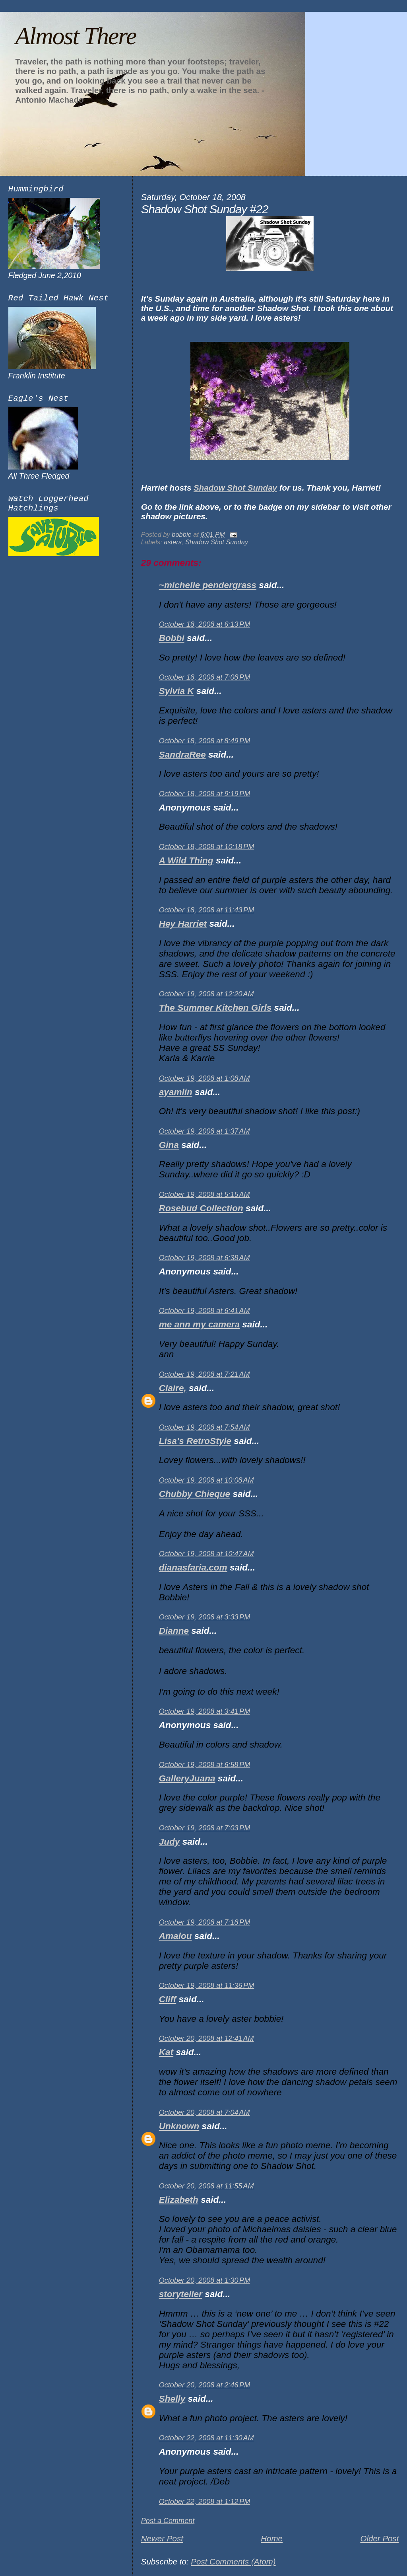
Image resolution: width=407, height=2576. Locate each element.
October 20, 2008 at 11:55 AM (206, 2186)
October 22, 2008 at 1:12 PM (204, 2502)
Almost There (75, 35)
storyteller (180, 2294)
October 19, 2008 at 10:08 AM (206, 1480)
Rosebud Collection (201, 1208)
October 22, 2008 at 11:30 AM (206, 2438)
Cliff (167, 1999)
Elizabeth (178, 2200)
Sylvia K (176, 691)
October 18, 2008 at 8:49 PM (204, 741)
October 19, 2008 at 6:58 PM (204, 1765)
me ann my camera (199, 1324)
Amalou (175, 1936)
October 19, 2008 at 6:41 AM (204, 1311)
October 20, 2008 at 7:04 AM (204, 2112)
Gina (169, 1145)
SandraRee (182, 755)
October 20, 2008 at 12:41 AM (206, 2038)
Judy (169, 1842)
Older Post (379, 2538)
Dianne (174, 1631)
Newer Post (162, 2538)
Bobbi (171, 638)
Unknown (179, 2126)
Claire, (172, 1388)
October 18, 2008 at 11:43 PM (206, 910)
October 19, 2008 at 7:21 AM (204, 1374)
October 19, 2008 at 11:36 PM (206, 1985)
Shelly (172, 2399)
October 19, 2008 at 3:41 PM (204, 1711)
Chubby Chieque (194, 1494)
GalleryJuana (187, 1778)
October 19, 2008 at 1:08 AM (204, 1078)
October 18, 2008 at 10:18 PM (206, 847)
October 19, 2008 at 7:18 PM (204, 1922)
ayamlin (175, 1092)
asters (173, 542)
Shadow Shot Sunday (235, 487)
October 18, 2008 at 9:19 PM (204, 794)
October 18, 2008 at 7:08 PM (204, 677)
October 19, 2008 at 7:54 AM (204, 1427)
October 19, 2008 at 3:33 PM (204, 1617)
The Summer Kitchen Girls (215, 1008)
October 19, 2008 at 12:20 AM (206, 994)
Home (272, 2538)
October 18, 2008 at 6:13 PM (204, 624)
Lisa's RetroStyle (195, 1441)
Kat (166, 2052)
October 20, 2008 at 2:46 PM (204, 2385)
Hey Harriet (183, 924)
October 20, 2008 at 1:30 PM (204, 2280)
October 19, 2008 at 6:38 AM (204, 1258)
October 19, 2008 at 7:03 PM (204, 1828)
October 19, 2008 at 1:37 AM (204, 1131)
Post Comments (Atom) (233, 2561)
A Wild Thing (186, 860)
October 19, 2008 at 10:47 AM (206, 1554)
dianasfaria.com (193, 1567)
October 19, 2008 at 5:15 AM (204, 1194)
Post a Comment (168, 2521)
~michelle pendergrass (207, 585)
